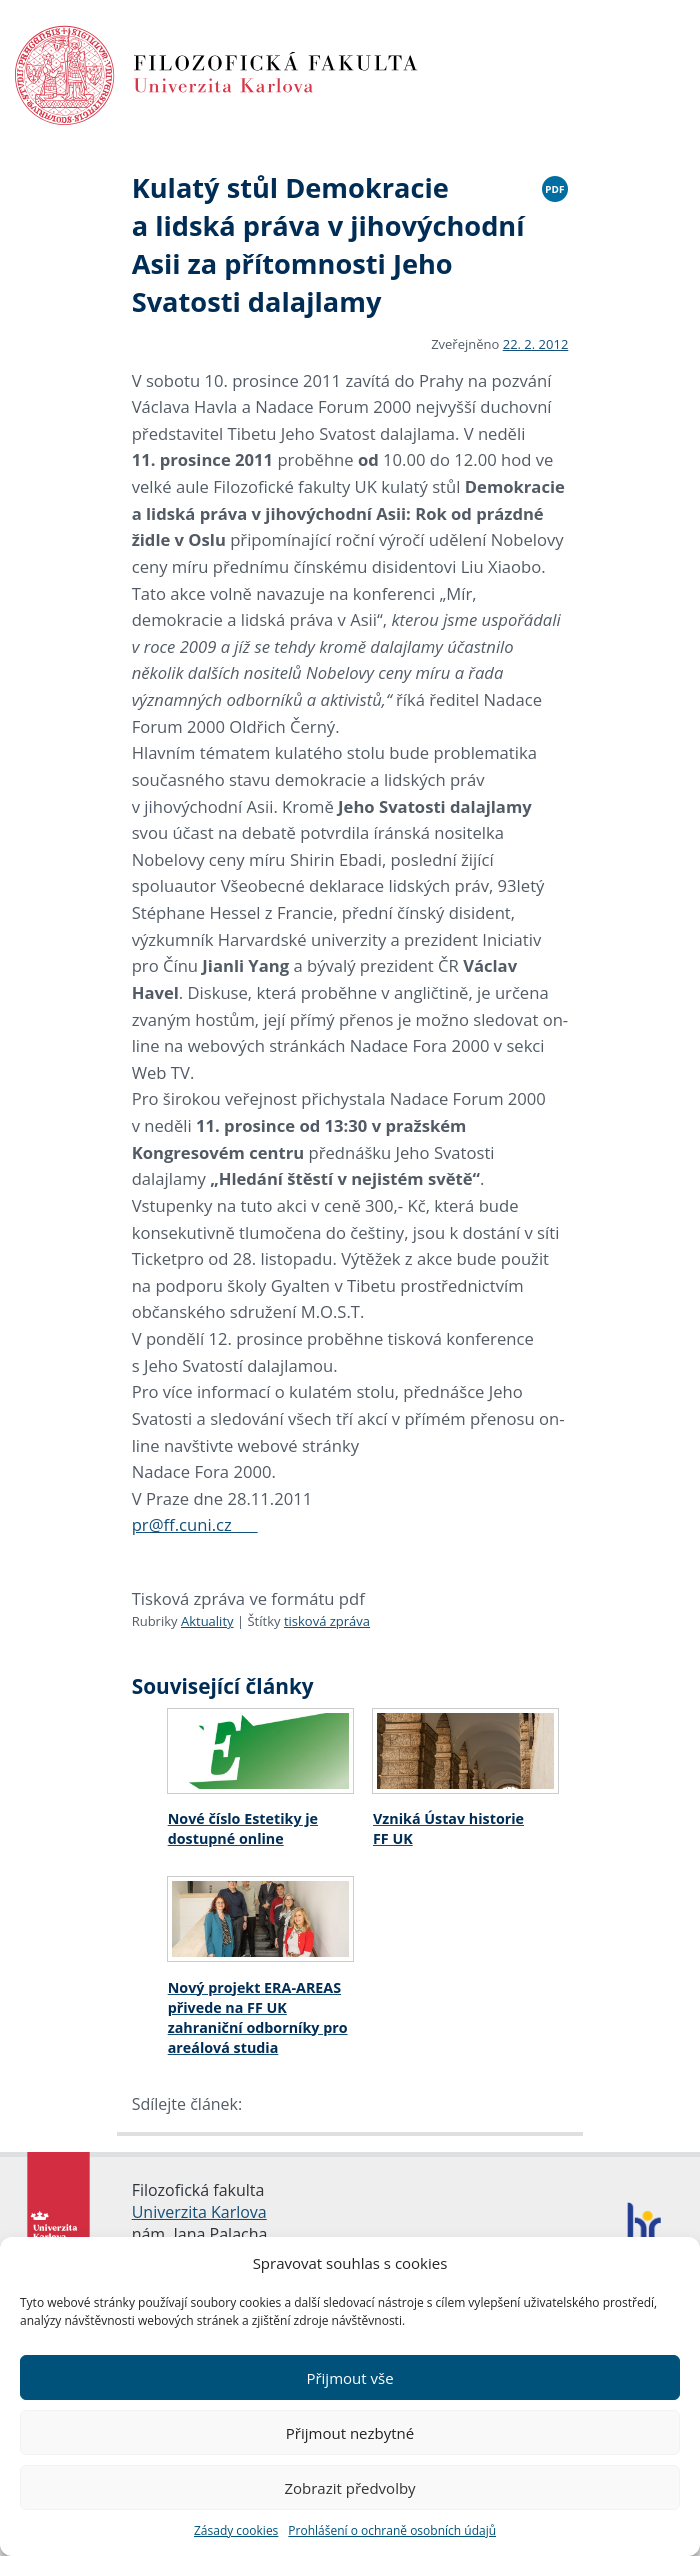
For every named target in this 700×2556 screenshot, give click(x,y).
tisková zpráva (327, 1621)
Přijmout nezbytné (350, 2433)
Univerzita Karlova (199, 2212)
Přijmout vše (349, 2378)
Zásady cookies (236, 2530)
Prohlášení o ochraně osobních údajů (392, 2530)
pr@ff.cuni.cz (195, 1524)
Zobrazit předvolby (349, 2488)
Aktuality (207, 1621)
